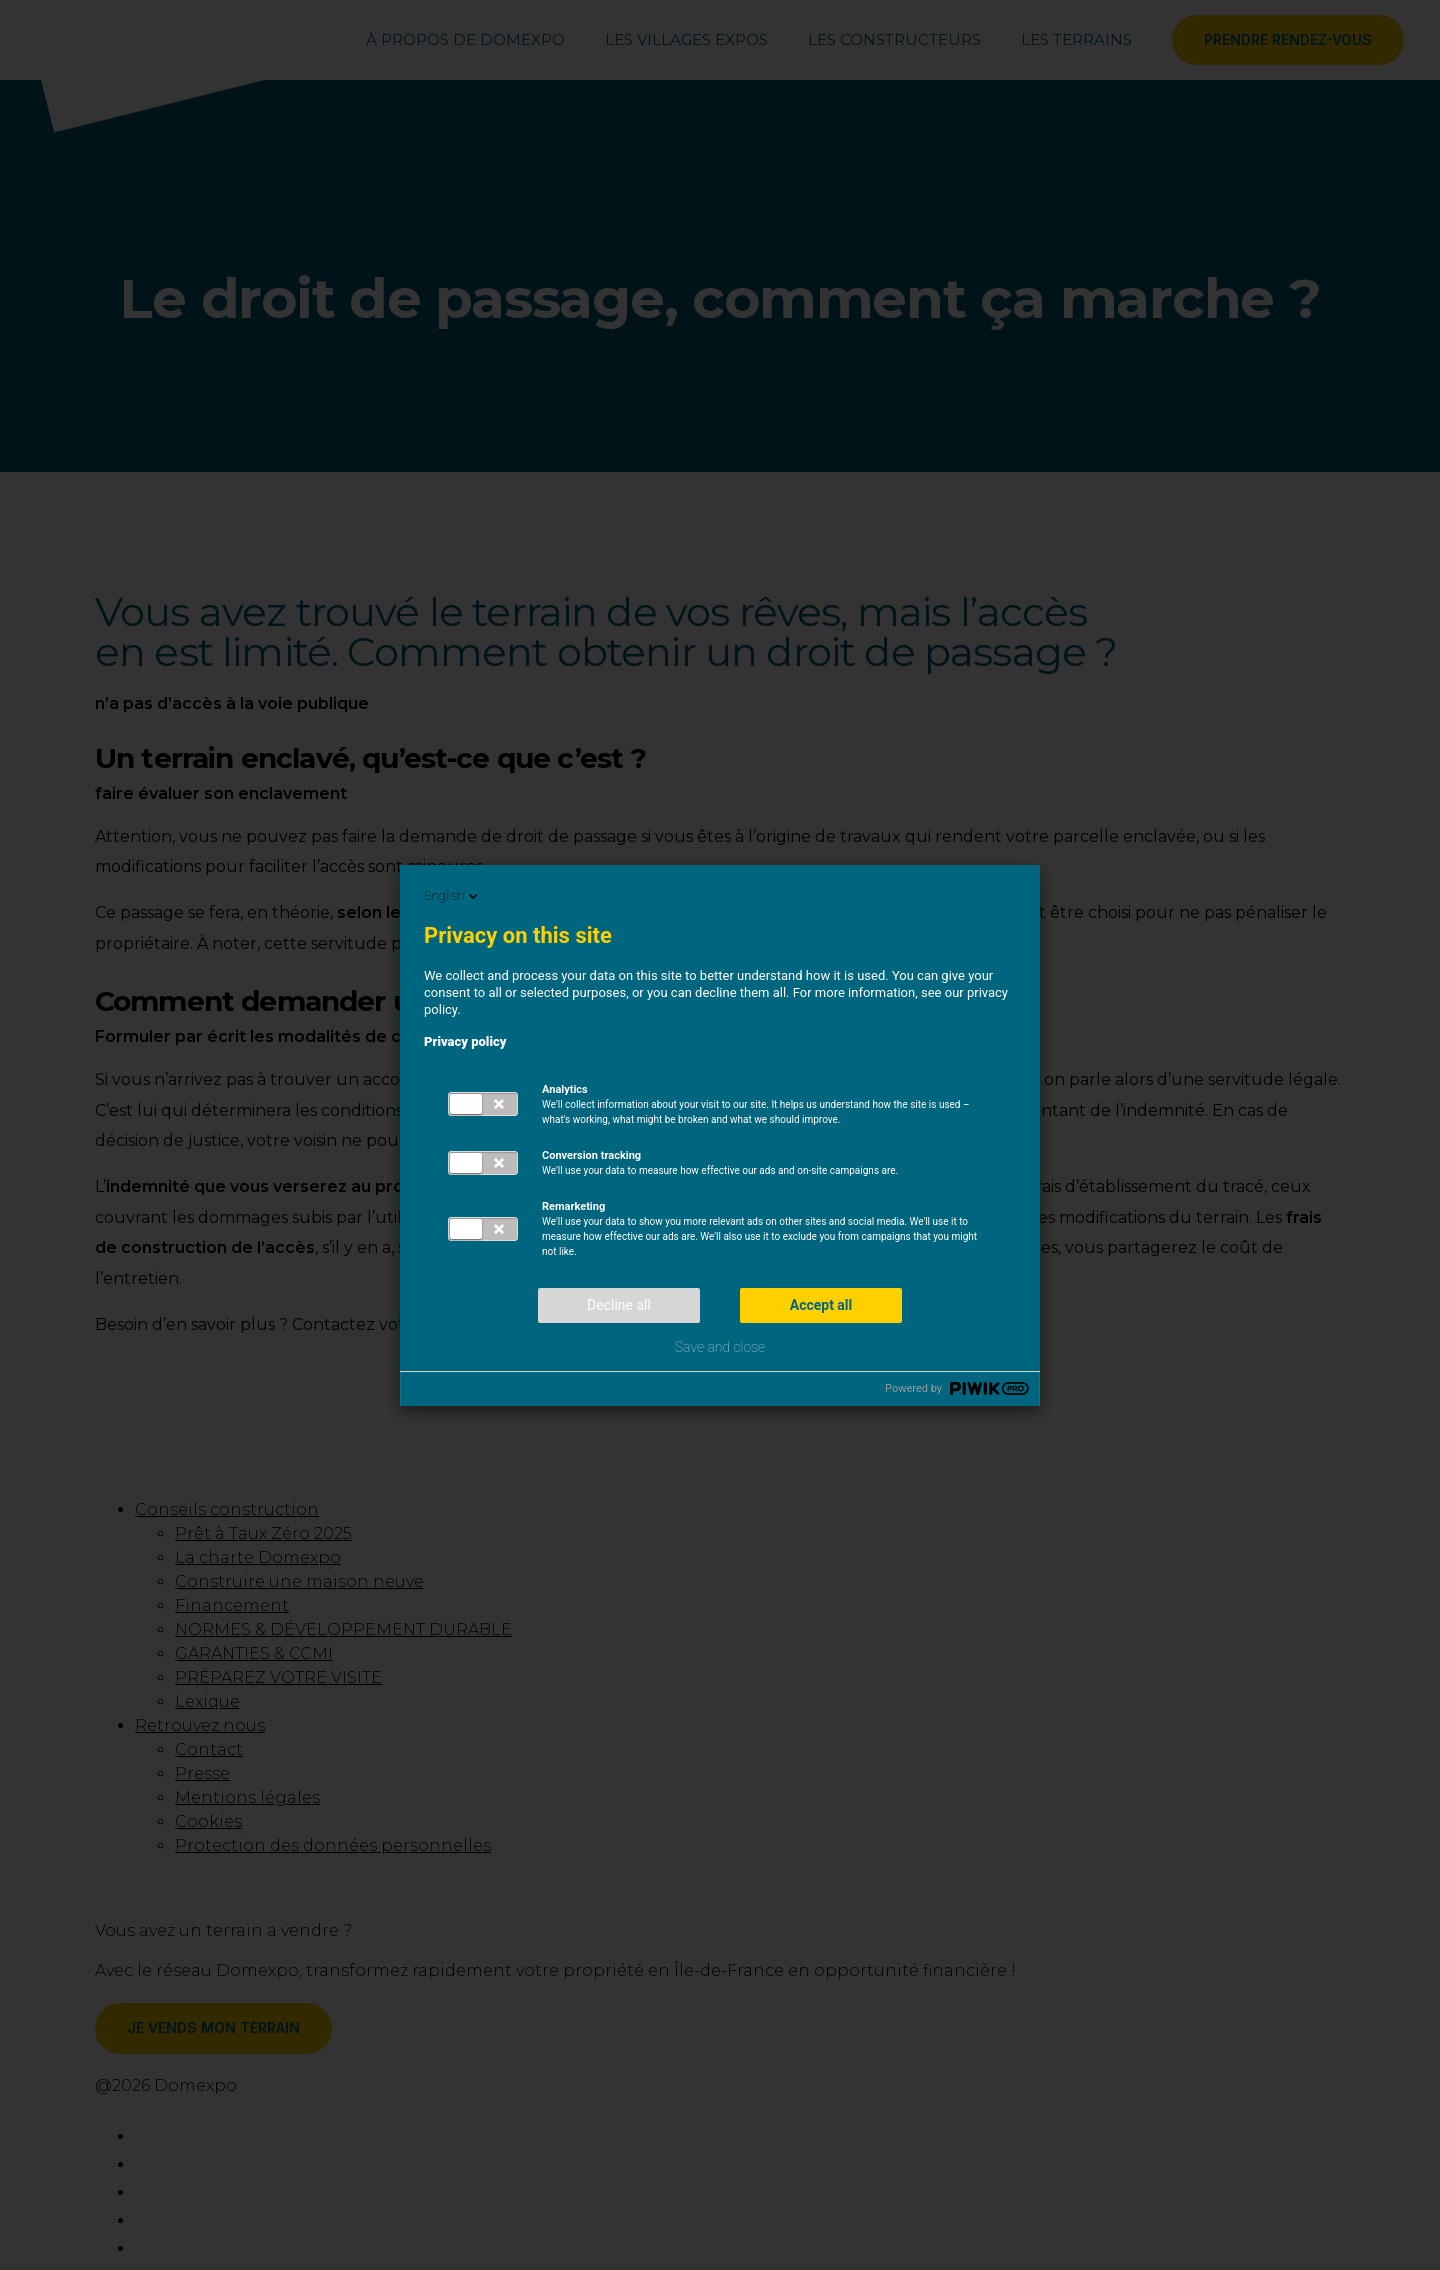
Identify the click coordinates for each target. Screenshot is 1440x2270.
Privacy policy (465, 1041)
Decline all (619, 1305)
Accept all (821, 1305)
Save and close (720, 1347)
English (452, 896)
